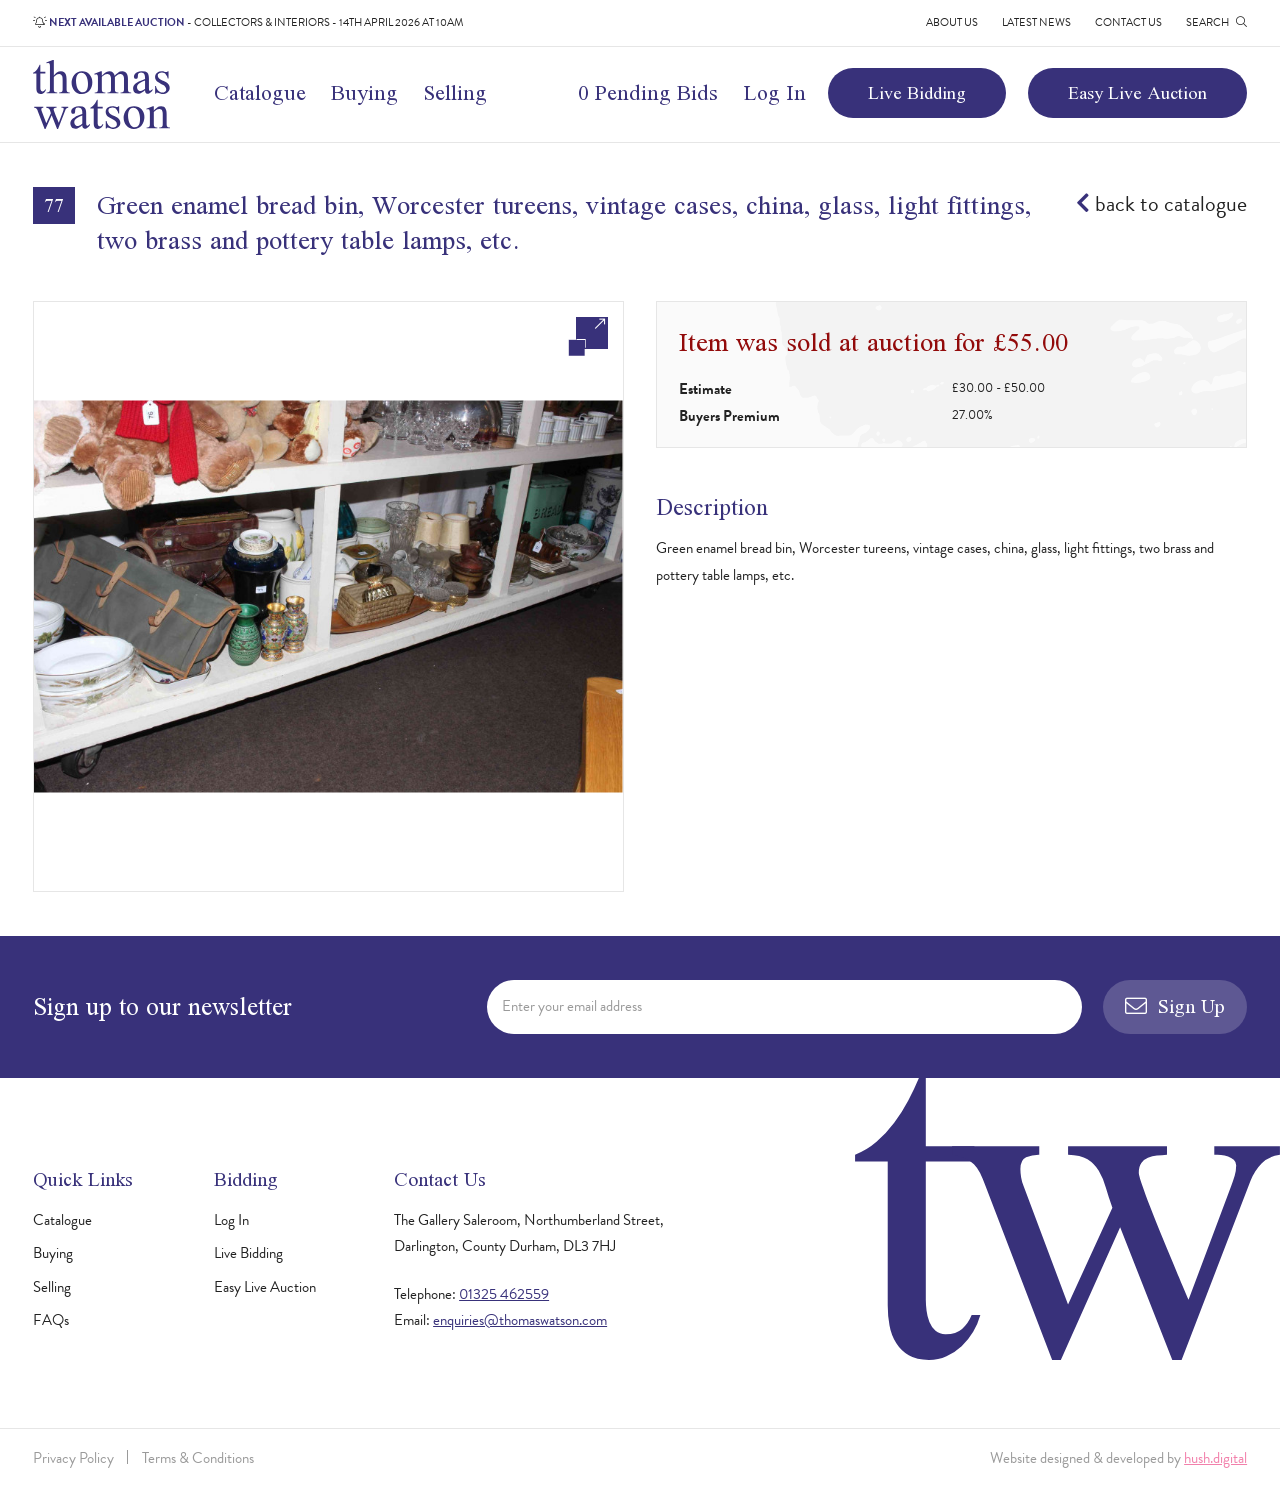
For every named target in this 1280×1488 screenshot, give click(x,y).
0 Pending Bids (648, 92)
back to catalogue (1161, 203)
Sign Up (1175, 1006)
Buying (364, 92)
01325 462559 (504, 1294)
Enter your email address (572, 1006)
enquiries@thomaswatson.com (520, 1320)
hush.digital (1215, 1458)
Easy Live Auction (1137, 92)
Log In (775, 92)
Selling (455, 92)
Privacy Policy (73, 1458)
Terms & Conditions (198, 1458)
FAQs (51, 1320)
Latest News (1036, 22)
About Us (952, 22)
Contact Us (1128, 22)
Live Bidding (917, 92)
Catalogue (260, 92)
